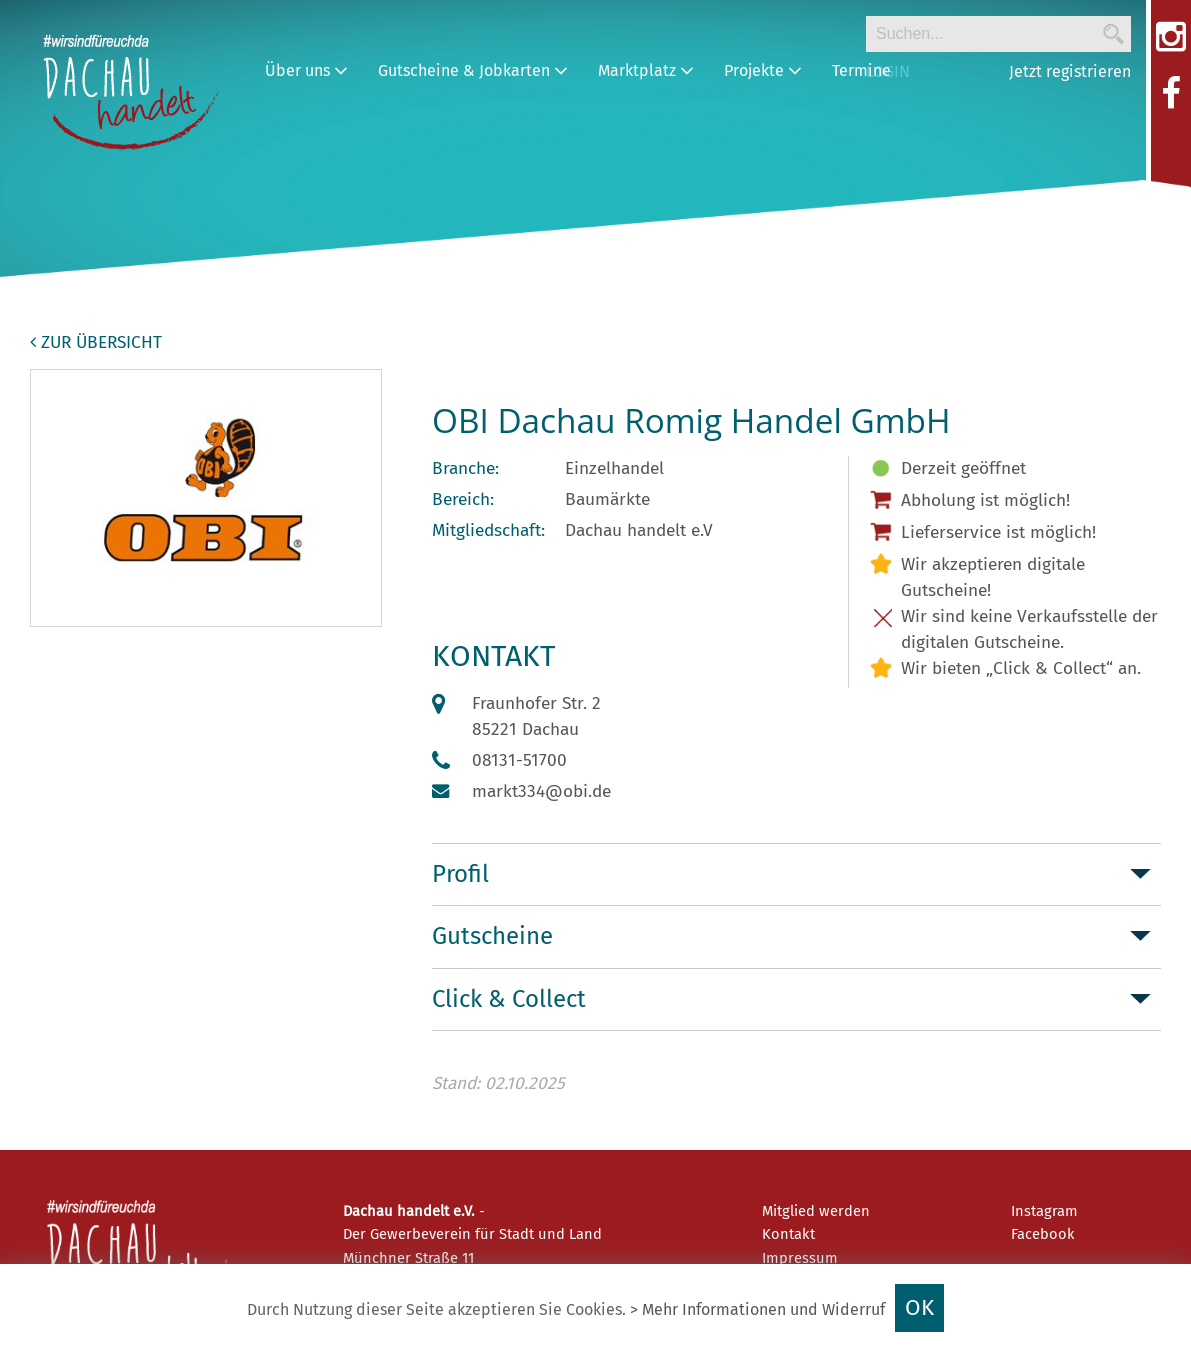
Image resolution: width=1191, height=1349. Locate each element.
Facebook (1043, 1234)
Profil (460, 874)
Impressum (800, 1258)
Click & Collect (509, 999)
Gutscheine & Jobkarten (473, 70)
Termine (861, 70)
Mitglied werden (816, 1211)
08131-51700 (519, 760)
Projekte (763, 70)
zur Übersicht (96, 342)
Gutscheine (492, 936)
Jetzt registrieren (1070, 71)
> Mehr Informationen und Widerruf (757, 1309)
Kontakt (788, 1234)
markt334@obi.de (541, 791)
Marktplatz (646, 70)
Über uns (306, 70)
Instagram (1044, 1211)
